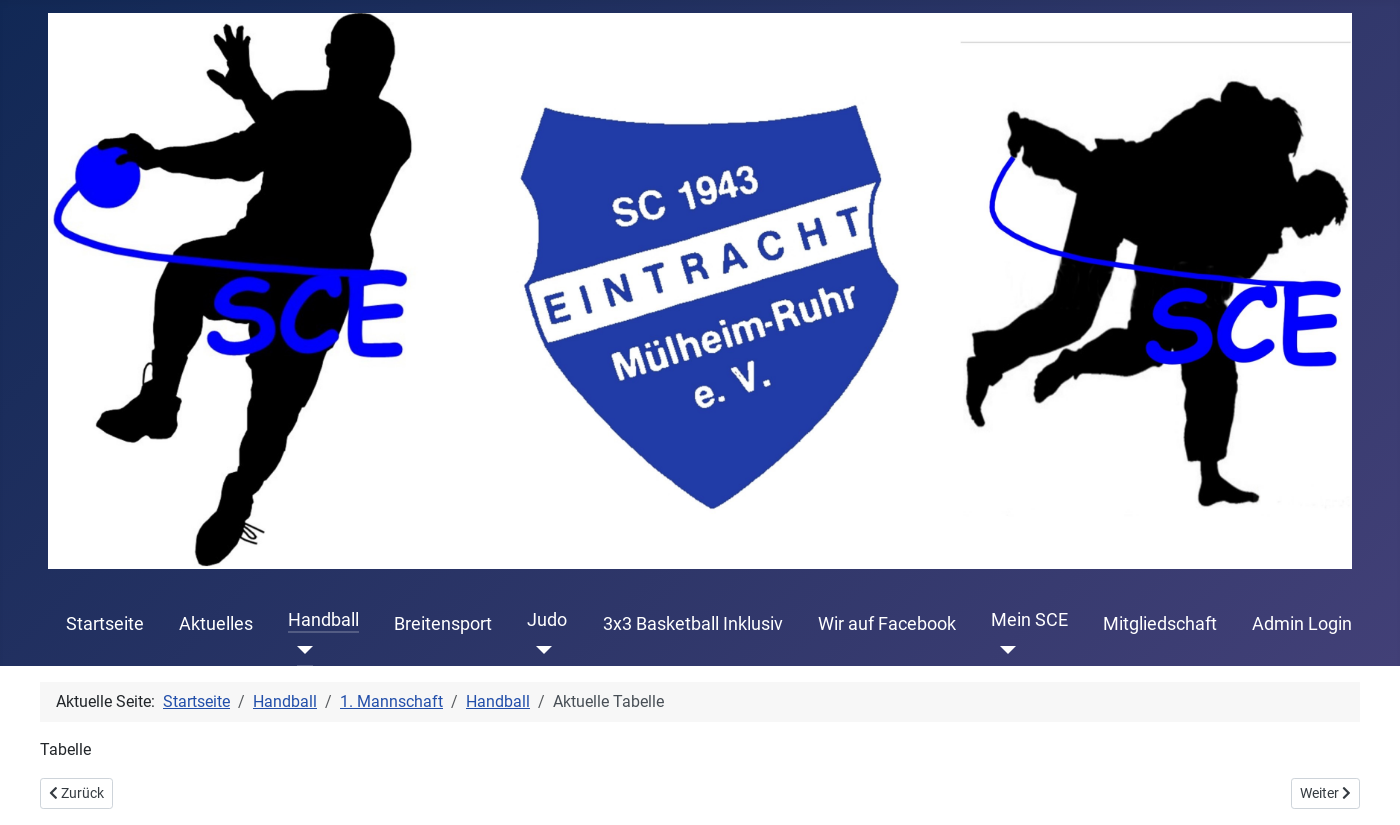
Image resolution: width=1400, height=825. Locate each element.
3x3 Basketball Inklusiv (693, 624)
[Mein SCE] (1003, 650)
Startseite (105, 624)
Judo (547, 620)
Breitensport (443, 624)
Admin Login (1302, 624)
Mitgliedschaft (1160, 624)
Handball (323, 620)
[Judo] (539, 650)
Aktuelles (216, 624)
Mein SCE (1029, 620)
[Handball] (300, 650)
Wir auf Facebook (887, 624)
